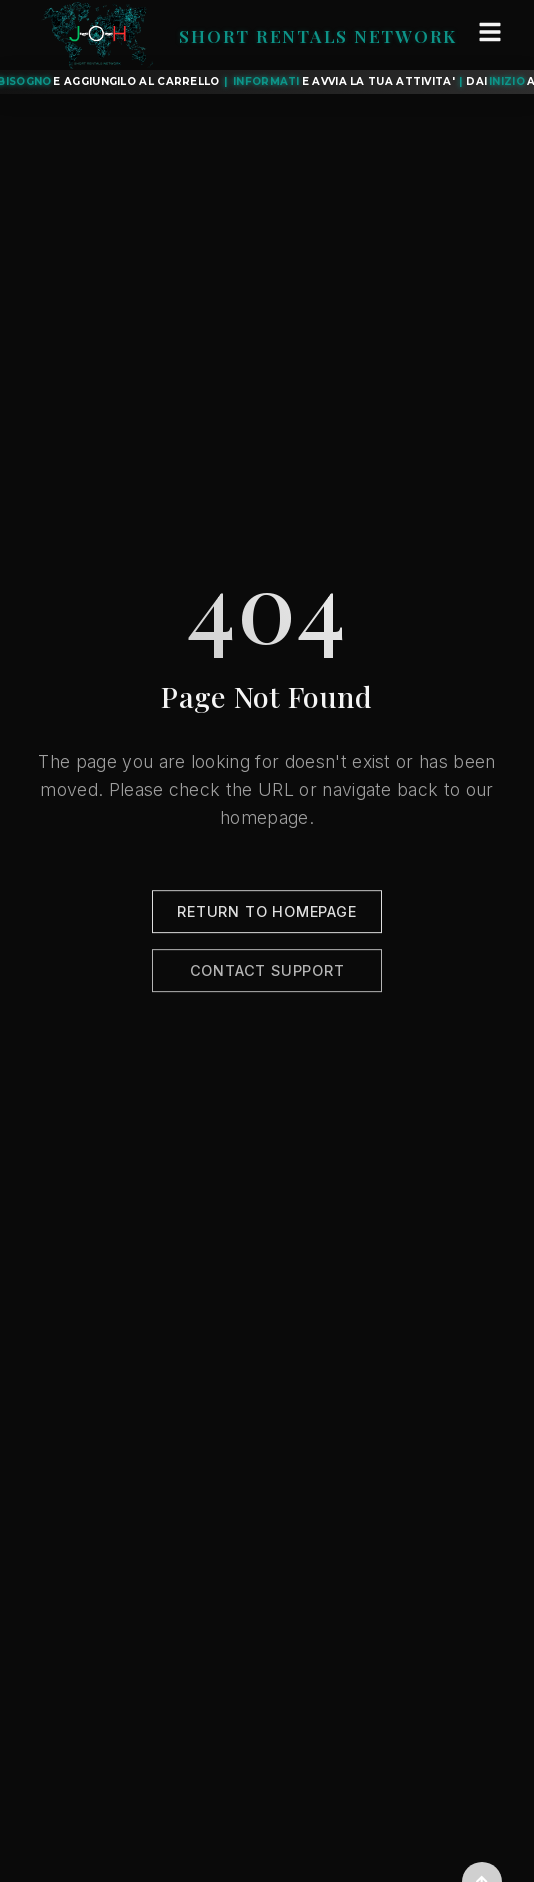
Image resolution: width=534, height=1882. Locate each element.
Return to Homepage (266, 917)
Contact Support (267, 976)
